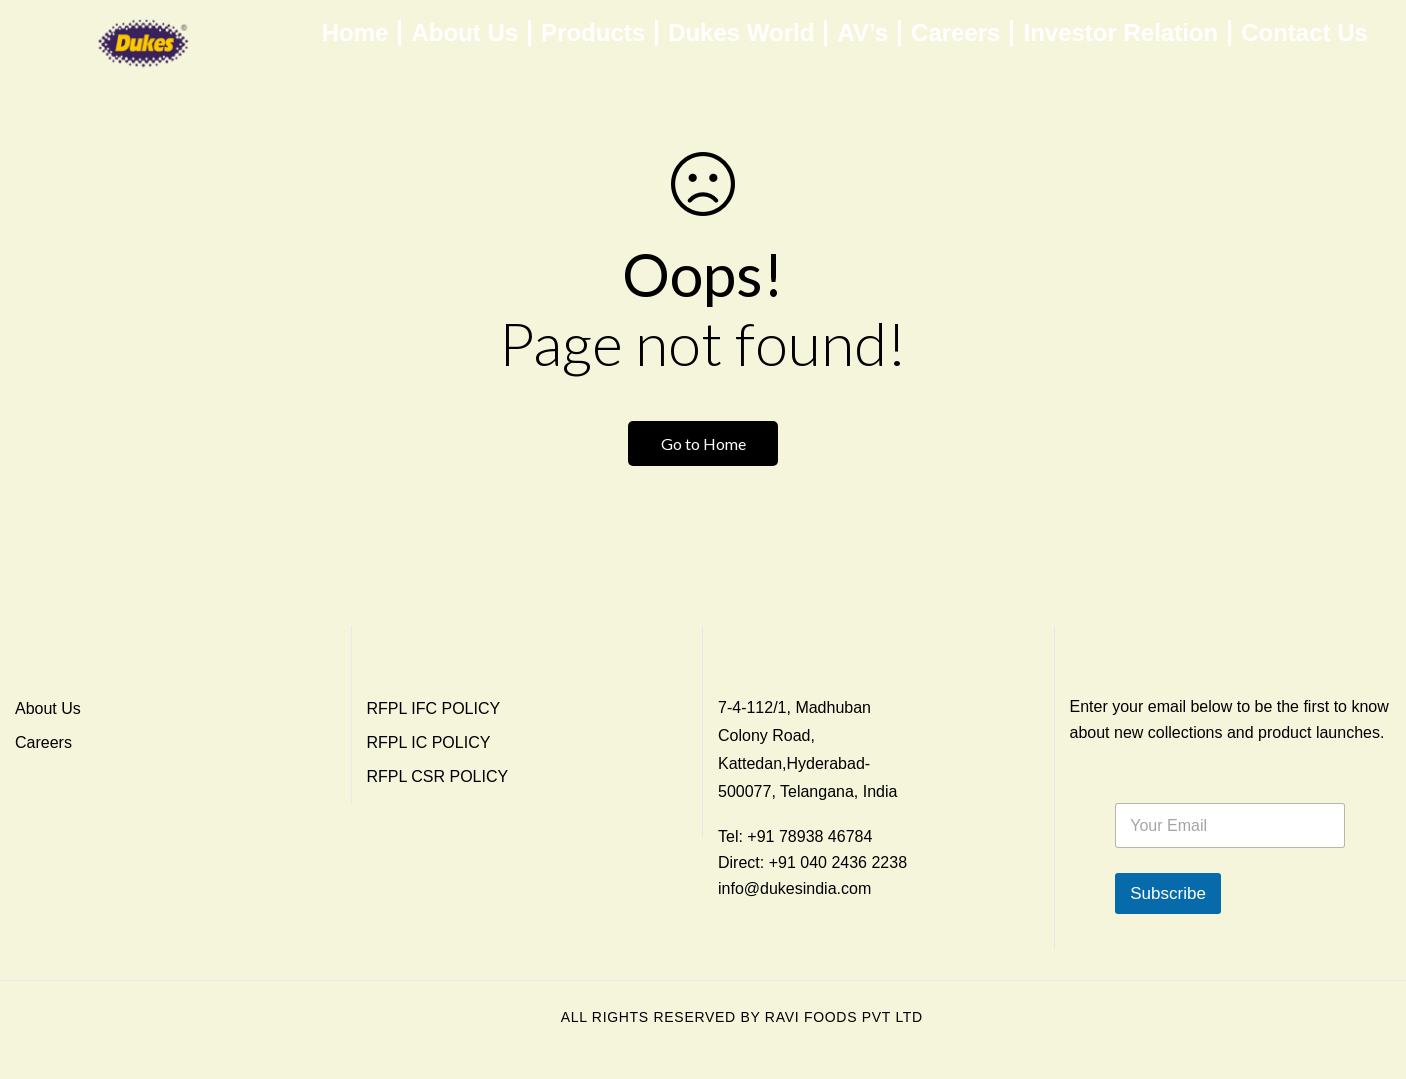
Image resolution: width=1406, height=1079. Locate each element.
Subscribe (1168, 893)
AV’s (862, 33)
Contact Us (1304, 33)
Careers (955, 33)
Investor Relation (1120, 33)
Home (355, 33)
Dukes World (741, 33)
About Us (464, 33)
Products (593, 33)
